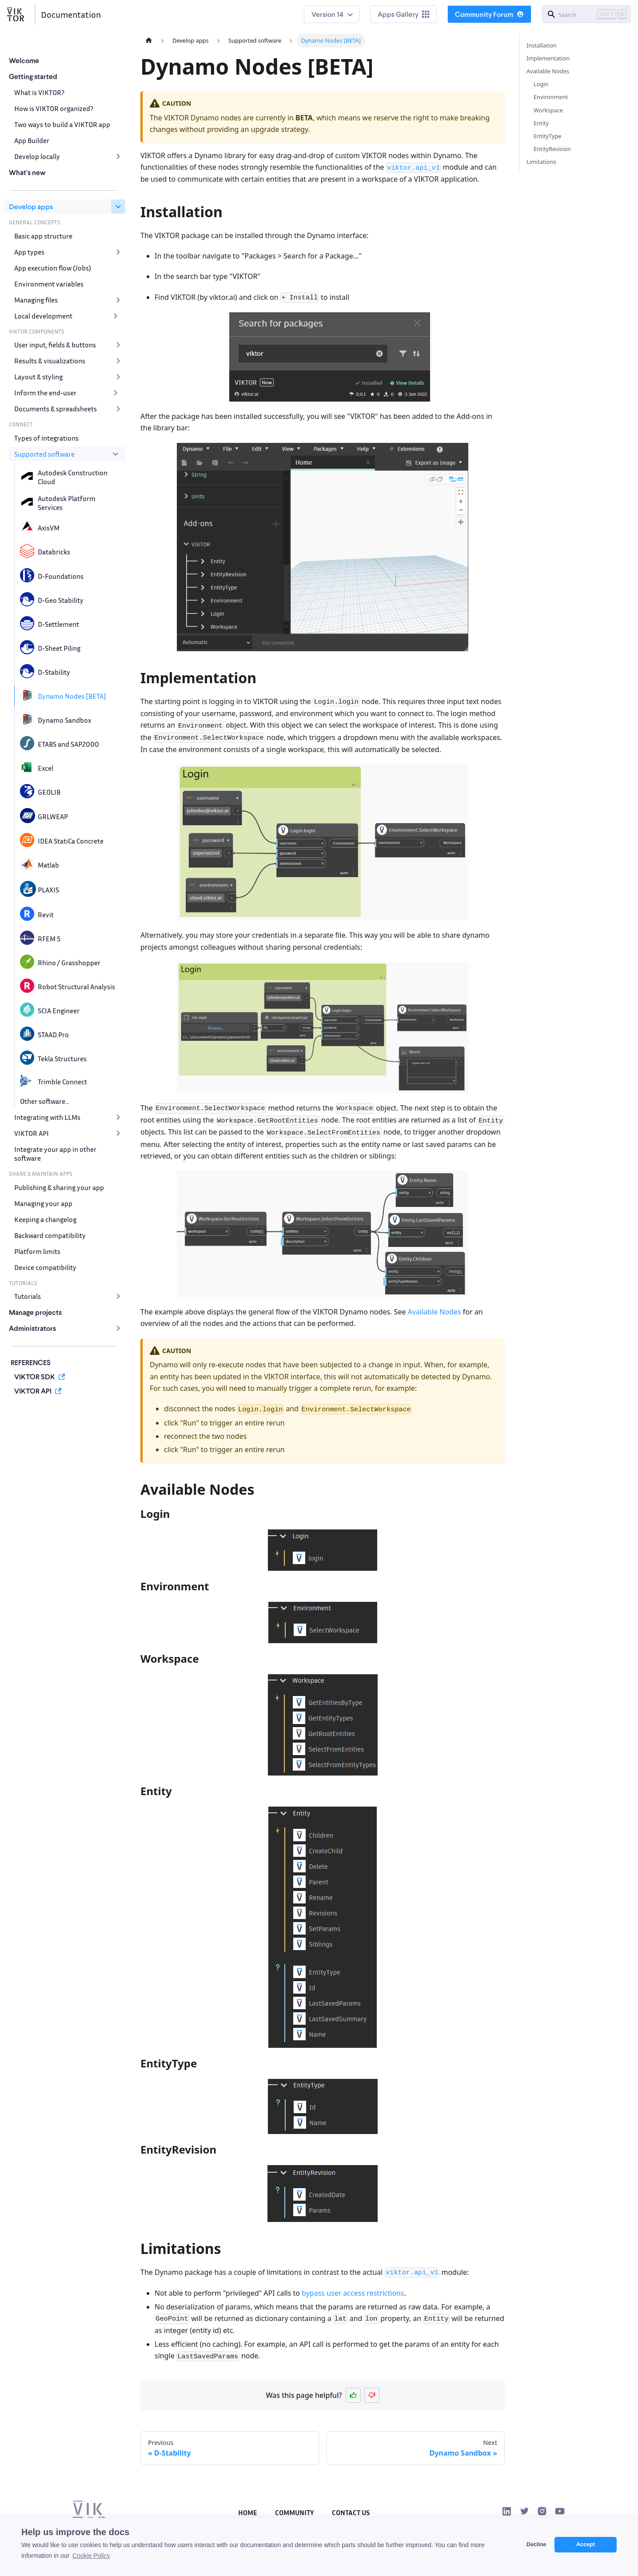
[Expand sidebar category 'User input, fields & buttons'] (118, 345)
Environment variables (49, 283)
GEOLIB (49, 792)
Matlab (48, 864)
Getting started (33, 76)
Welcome (24, 60)
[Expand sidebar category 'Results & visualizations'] (118, 361)
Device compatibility (45, 1267)
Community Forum (489, 14)
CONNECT (21, 424)
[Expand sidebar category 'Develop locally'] (118, 156)
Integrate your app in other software (55, 1154)
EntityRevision (552, 149)
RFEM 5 (49, 938)
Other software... (44, 1101)
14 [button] (340, 14)
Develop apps (31, 206)
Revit (46, 914)
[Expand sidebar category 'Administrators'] (118, 1328)
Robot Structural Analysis (76, 986)
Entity (541, 123)
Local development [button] (43, 315)
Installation (541, 45)
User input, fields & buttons (55, 344)
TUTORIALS (23, 1282)
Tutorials (27, 1296)
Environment (551, 97)
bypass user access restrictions (353, 2293)
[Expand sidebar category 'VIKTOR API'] (118, 1133)
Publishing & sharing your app (59, 1187)
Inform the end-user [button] (45, 392)
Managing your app (43, 1203)
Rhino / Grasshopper (69, 962)
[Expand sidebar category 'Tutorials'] (118, 1296)
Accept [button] (585, 2544)
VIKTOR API (31, 1133)
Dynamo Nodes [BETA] (72, 696)
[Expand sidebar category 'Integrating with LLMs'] (118, 1117)
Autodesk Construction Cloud (73, 477)
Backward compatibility (50, 1235)
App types (29, 251)
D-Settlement (58, 624)
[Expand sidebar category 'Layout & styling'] (118, 377)
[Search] (586, 14)
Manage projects (35, 1312)
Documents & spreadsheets (55, 408)
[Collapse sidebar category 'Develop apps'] (118, 206)
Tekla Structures (62, 1058)
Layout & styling (38, 376)
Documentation (71, 14)
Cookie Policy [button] (91, 2555)
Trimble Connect (62, 1081)
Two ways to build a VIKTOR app (62, 124)
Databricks (54, 551)
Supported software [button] (44, 454)
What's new (27, 172)
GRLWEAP (53, 816)
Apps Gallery (403, 14)
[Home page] (148, 41)
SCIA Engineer (59, 1010)
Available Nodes (434, 1312)
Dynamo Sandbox (64, 720)
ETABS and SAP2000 (68, 744)
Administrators (32, 1328)
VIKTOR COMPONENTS (36, 331)
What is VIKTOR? (39, 92)
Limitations (541, 162)
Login (541, 84)
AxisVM (49, 527)
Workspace (548, 110)
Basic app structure (43, 235)
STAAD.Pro (53, 1034)
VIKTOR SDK (34, 1376)
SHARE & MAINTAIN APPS (40, 1173)
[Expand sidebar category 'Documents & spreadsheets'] (118, 409)
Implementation (548, 58)
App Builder (31, 140)
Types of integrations (46, 438)
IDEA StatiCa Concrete (71, 840)
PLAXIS (48, 889)
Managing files (36, 299)
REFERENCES (31, 1362)
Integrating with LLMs (47, 1117)
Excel (45, 768)
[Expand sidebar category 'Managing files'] (118, 300)
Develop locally (37, 156)
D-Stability (54, 672)
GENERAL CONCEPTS (34, 222)
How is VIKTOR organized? (53, 108)
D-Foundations (61, 576)
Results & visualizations (49, 360)
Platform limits (37, 1251)
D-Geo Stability (61, 600)
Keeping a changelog (45, 1219)
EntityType (548, 136)
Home (247, 2512)
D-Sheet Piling (59, 648)
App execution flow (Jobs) (52, 267)
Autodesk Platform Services (67, 503)
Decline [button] (536, 2544)
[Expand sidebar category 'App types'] (118, 252)
